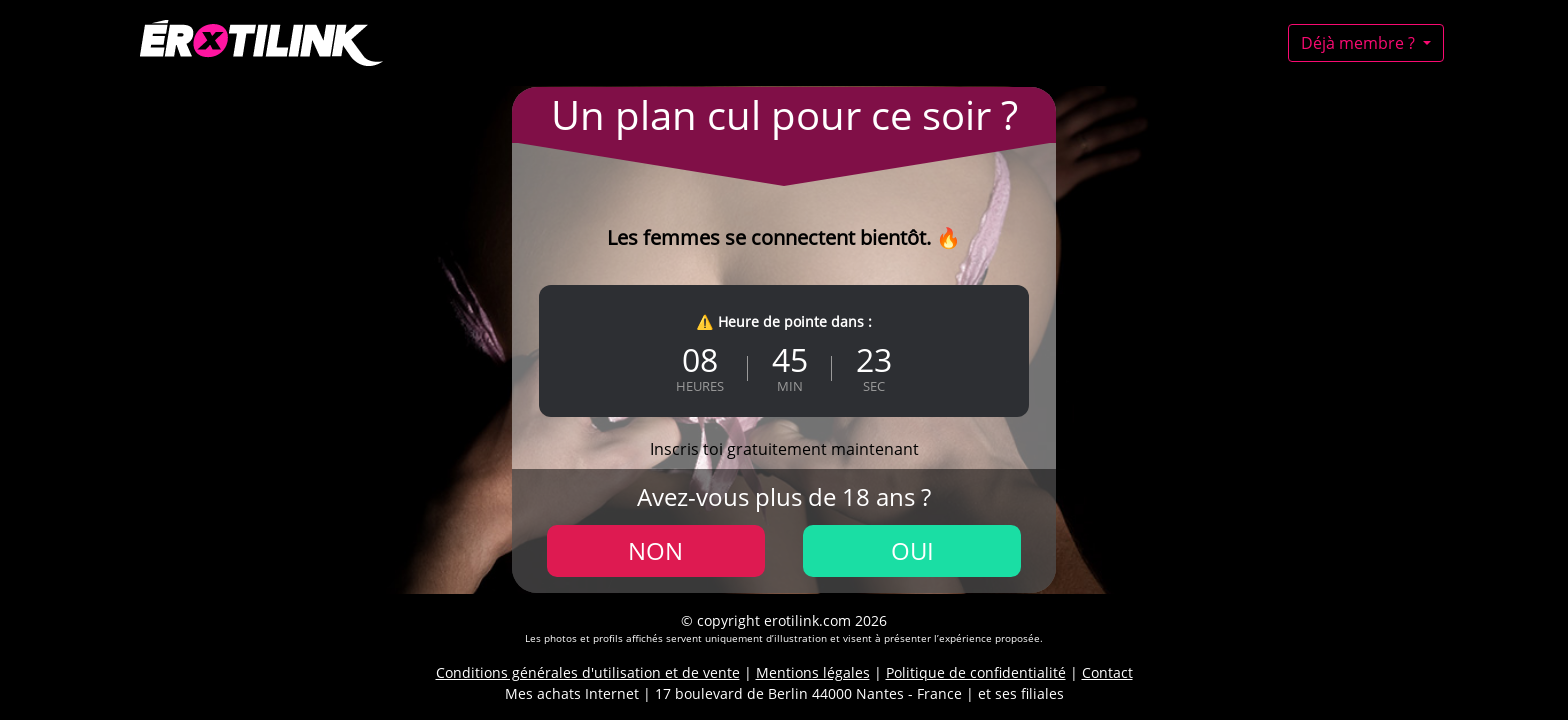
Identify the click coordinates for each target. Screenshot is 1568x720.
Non (655, 550)
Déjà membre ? (1360, 43)
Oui (912, 550)
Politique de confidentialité (976, 672)
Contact (1107, 672)
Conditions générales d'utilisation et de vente (588, 672)
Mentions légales (813, 672)
